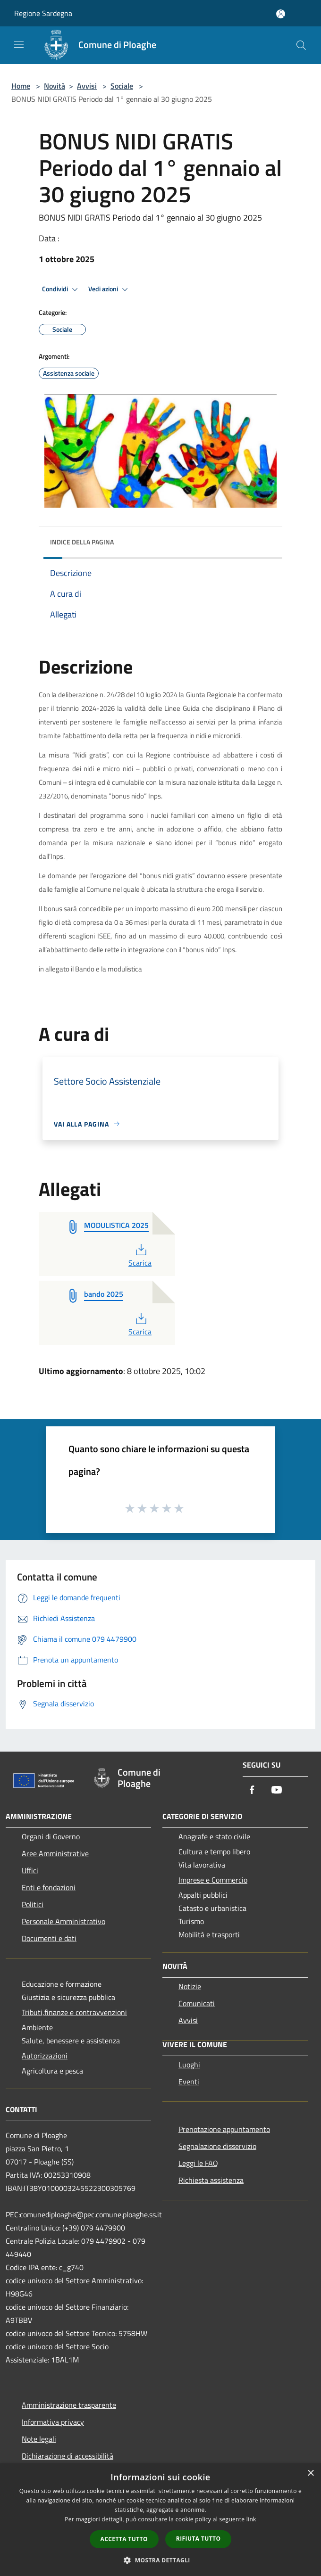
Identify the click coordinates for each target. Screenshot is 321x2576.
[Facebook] (252, 1790)
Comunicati (196, 2003)
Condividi (61, 289)
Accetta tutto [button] (124, 2539)
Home (20, 85)
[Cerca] (301, 45)
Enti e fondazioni (49, 1887)
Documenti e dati (49, 1938)
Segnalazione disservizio (217, 2146)
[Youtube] (276, 1790)
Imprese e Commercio (212, 1879)
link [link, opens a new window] (251, 2519)
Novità (54, 85)
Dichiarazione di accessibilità (67, 2455)
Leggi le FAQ (198, 2163)
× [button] (310, 2473)
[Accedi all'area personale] (281, 14)
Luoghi (189, 2064)
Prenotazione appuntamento (224, 2129)
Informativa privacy (53, 2422)
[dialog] (160, 2519)
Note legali (39, 2438)
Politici (32, 1904)
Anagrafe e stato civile (214, 1836)
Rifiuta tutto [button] (198, 2539)
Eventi (188, 2081)
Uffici (30, 1870)
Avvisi (87, 85)
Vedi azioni (109, 289)
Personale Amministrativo (63, 1921)
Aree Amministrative (55, 1853)
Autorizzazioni (45, 2055)
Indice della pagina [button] (82, 542)
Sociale (121, 85)
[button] (160, 2560)
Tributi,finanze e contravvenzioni (74, 2012)
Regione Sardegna (43, 13)
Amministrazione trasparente (69, 2405)
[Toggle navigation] (19, 44)
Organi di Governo (51, 1836)
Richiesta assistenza (211, 2180)
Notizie (189, 1986)
